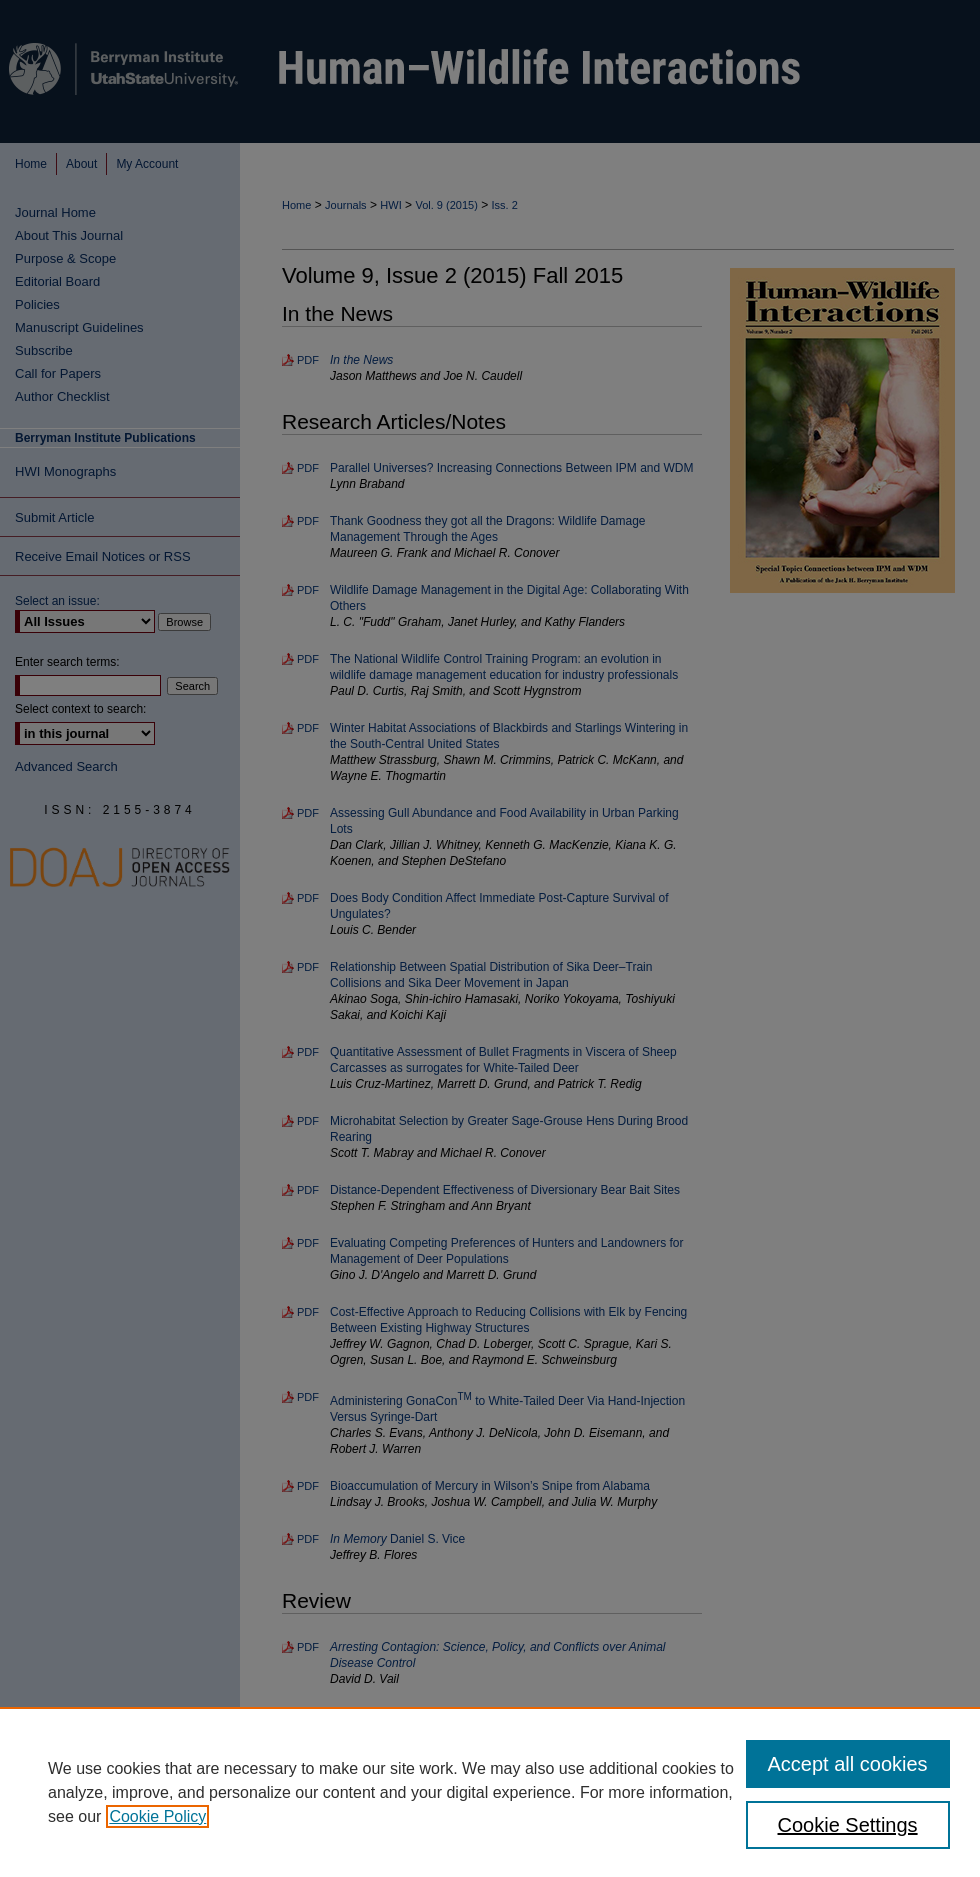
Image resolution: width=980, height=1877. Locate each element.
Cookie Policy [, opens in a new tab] (157, 1816)
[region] (490, 1792)
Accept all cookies (848, 1764)
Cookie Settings (848, 1825)
